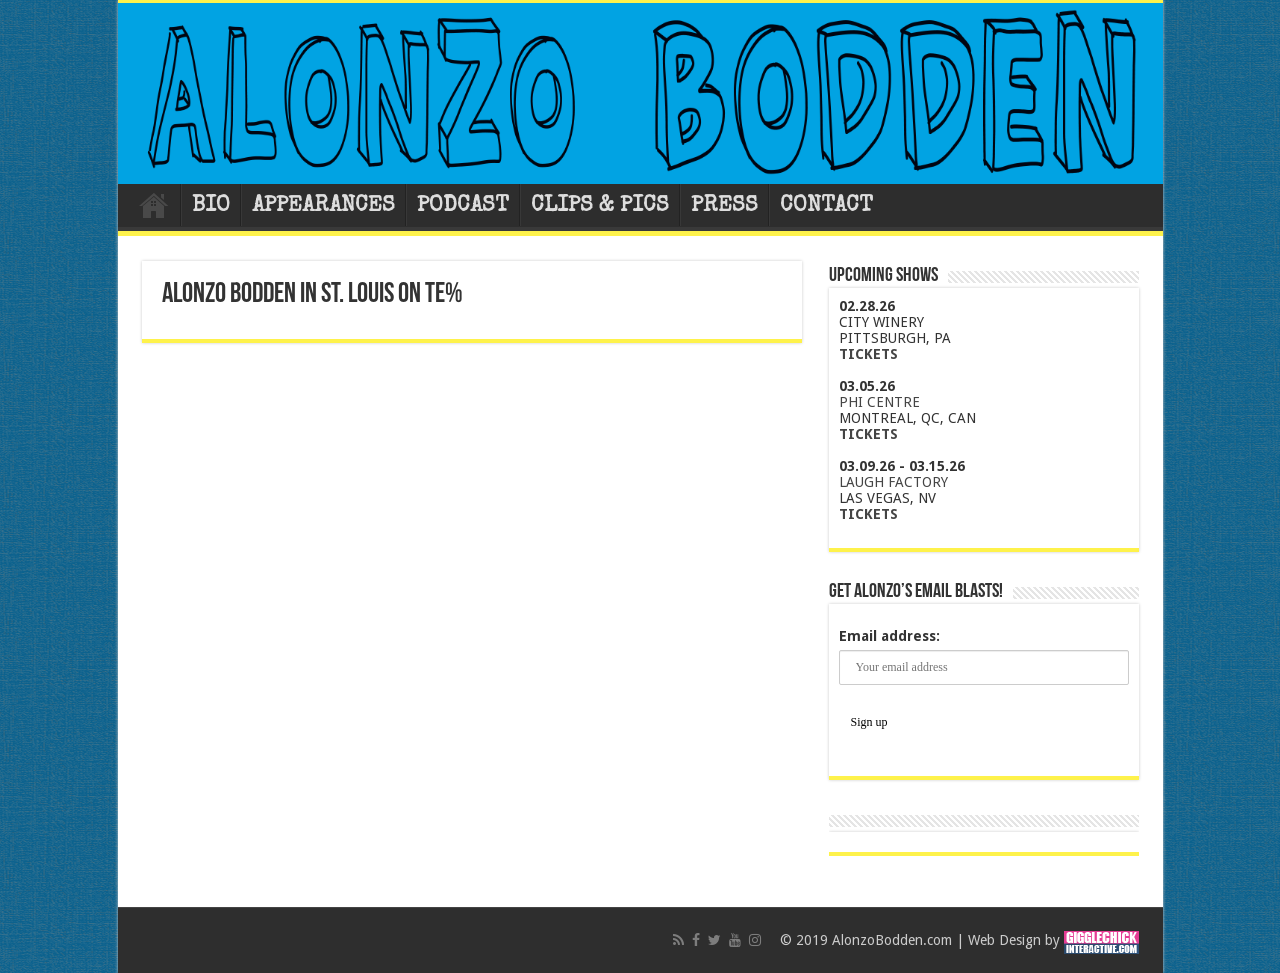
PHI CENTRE (879, 402)
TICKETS (868, 354)
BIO (211, 207)
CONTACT (826, 207)
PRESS (724, 207)
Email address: (889, 636)
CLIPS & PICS (600, 207)
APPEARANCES (323, 207)
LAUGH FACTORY (893, 482)
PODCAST (463, 207)
